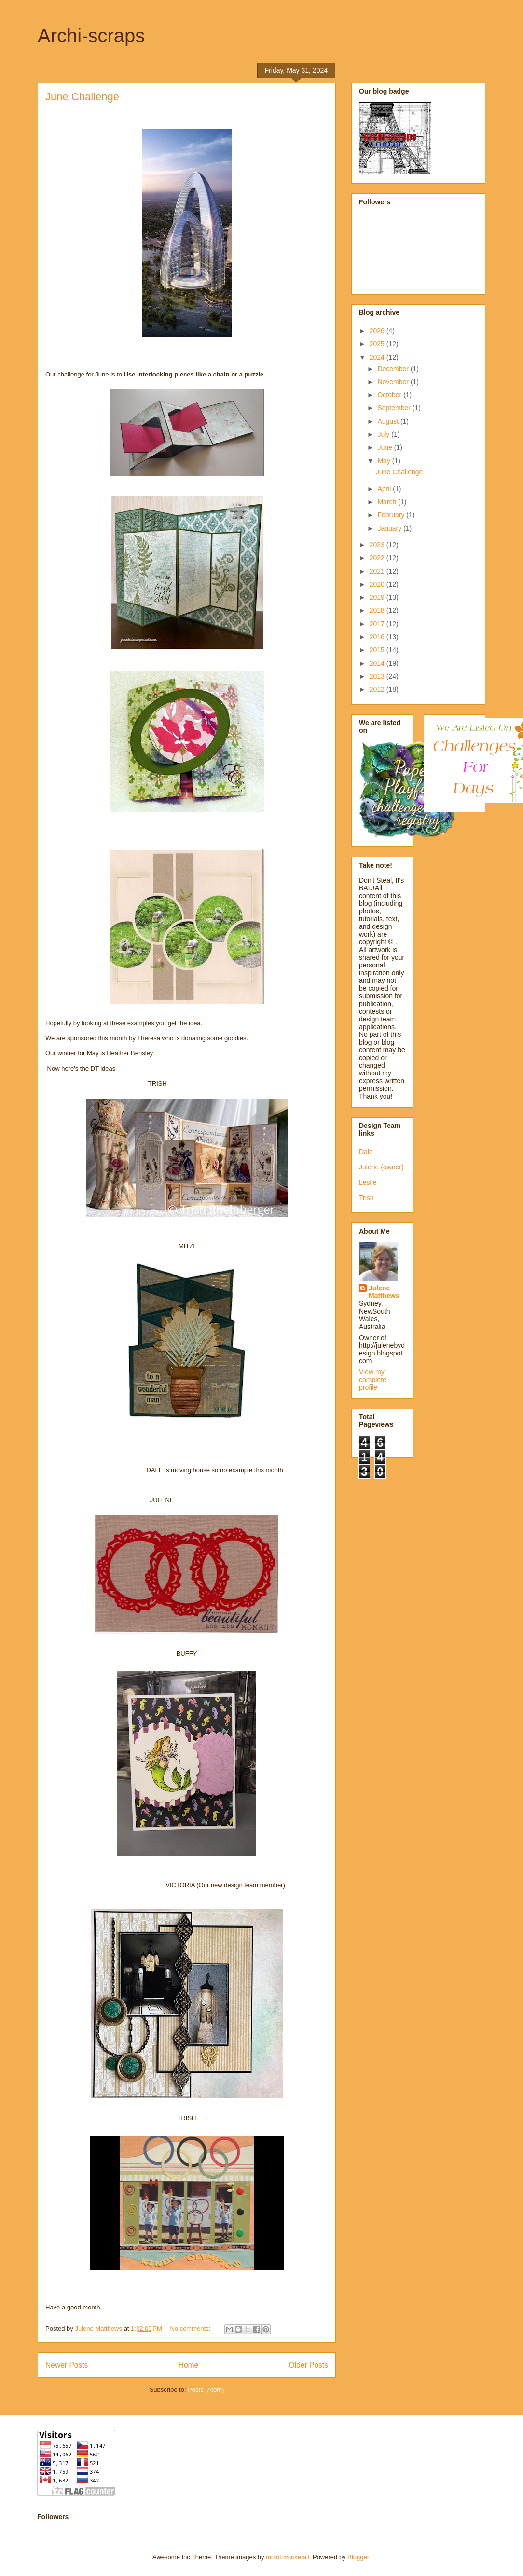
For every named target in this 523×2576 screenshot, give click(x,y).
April (385, 489)
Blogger (358, 2557)
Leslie (368, 1182)
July (384, 434)
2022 (378, 558)
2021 (378, 571)
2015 (378, 650)
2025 (378, 344)
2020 (378, 584)
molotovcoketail (287, 2557)
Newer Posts (66, 2365)
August (388, 421)
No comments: (191, 2328)
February (391, 515)
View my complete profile (372, 1379)
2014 (378, 663)
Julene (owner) (381, 1167)
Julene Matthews (384, 1292)
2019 (378, 597)
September (394, 408)
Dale (366, 1151)
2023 (378, 545)
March (387, 502)
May (384, 461)
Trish (366, 1198)
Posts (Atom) (206, 2389)
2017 (378, 624)
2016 (378, 637)
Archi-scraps (91, 35)
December (393, 369)
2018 (378, 610)
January (390, 528)
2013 (378, 676)
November (393, 382)
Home (189, 2365)
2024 (378, 357)
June (385, 447)
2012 (378, 689)
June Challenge (82, 97)
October (390, 395)
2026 (378, 331)
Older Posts (308, 2365)
